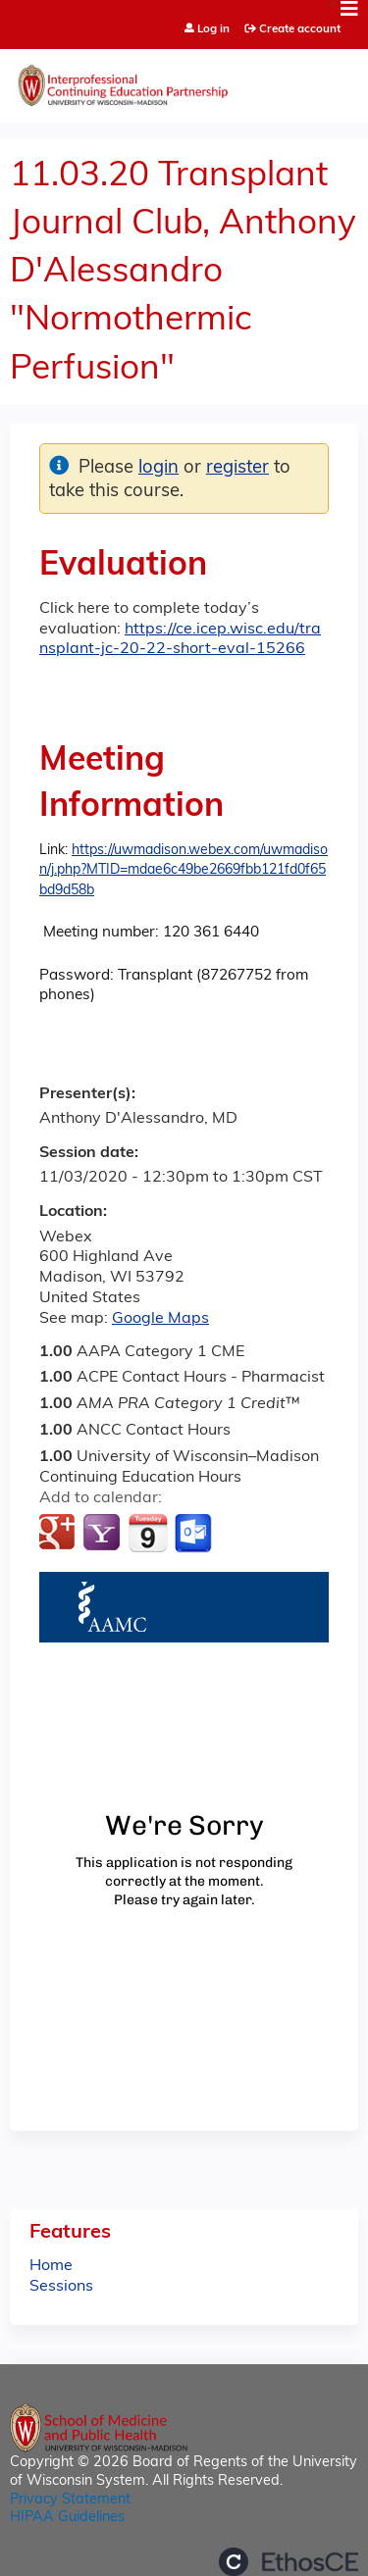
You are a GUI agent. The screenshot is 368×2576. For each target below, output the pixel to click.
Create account (300, 29)
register (237, 468)
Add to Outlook (195, 1533)
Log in (213, 30)
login (158, 468)
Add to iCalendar (148, 1532)
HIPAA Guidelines (67, 2517)
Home (51, 2266)
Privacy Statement (70, 2500)
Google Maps (160, 1319)
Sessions (61, 2287)
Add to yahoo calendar (103, 1533)
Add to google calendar (59, 1533)
